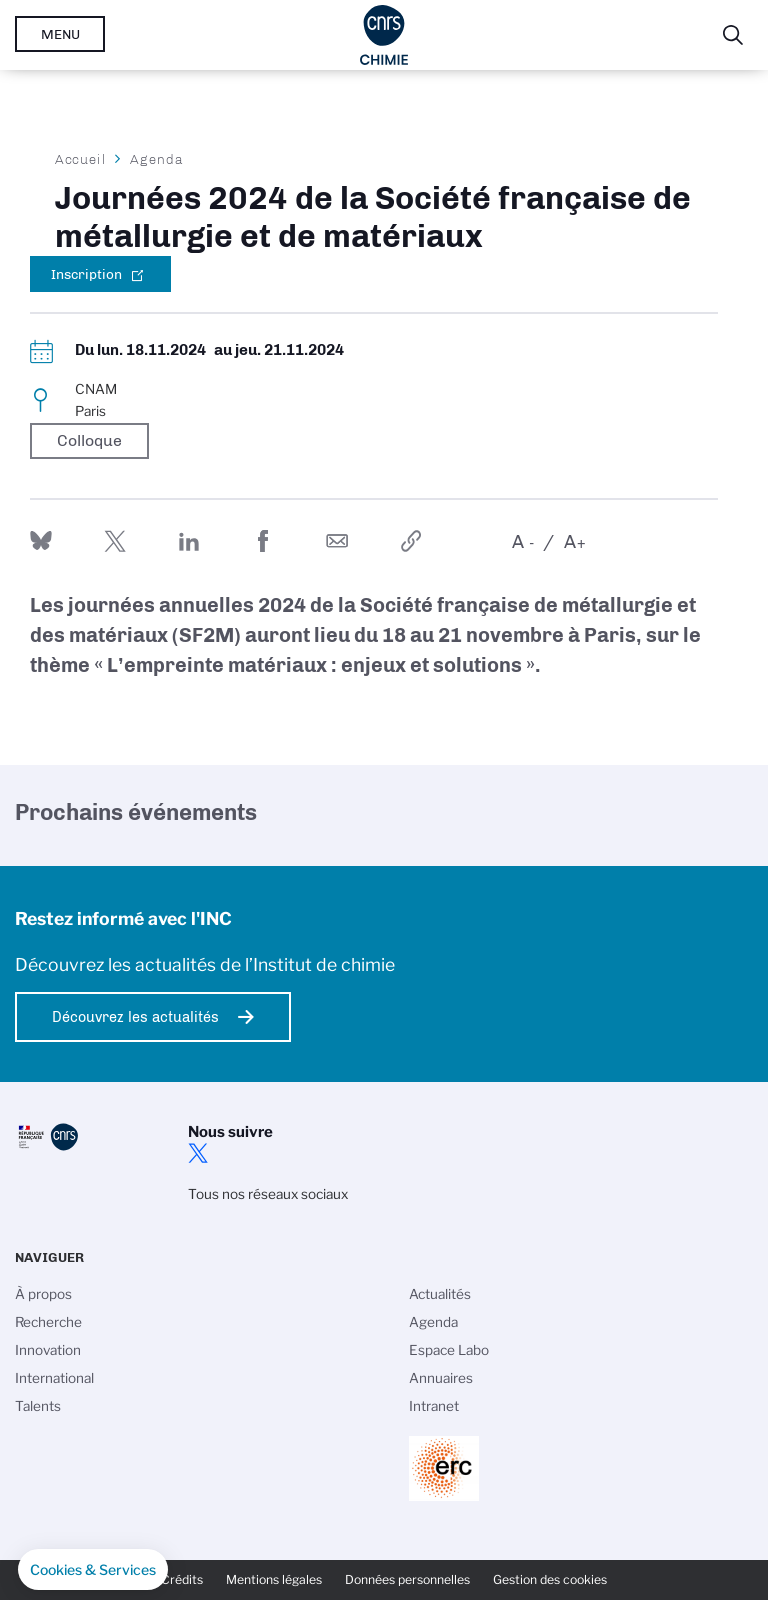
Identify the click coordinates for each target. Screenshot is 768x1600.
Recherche (48, 1322)
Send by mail (337, 541)
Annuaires (441, 1378)
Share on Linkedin (189, 541)
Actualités (440, 1294)
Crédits (182, 1579)
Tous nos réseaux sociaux (268, 1194)
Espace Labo (449, 1350)
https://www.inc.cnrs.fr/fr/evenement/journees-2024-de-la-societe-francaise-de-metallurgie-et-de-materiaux (411, 541)
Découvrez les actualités (135, 1017)
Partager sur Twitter (115, 541)
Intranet (434, 1406)
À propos (43, 1294)
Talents (38, 1406)
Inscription (86, 274)
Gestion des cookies (550, 1579)
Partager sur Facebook (263, 541)
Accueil (81, 159)
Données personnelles (407, 1579)
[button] (93, 1570)
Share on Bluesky (41, 541)
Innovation (48, 1350)
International (54, 1378)
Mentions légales (274, 1579)
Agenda (156, 159)
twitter (198, 1153)
